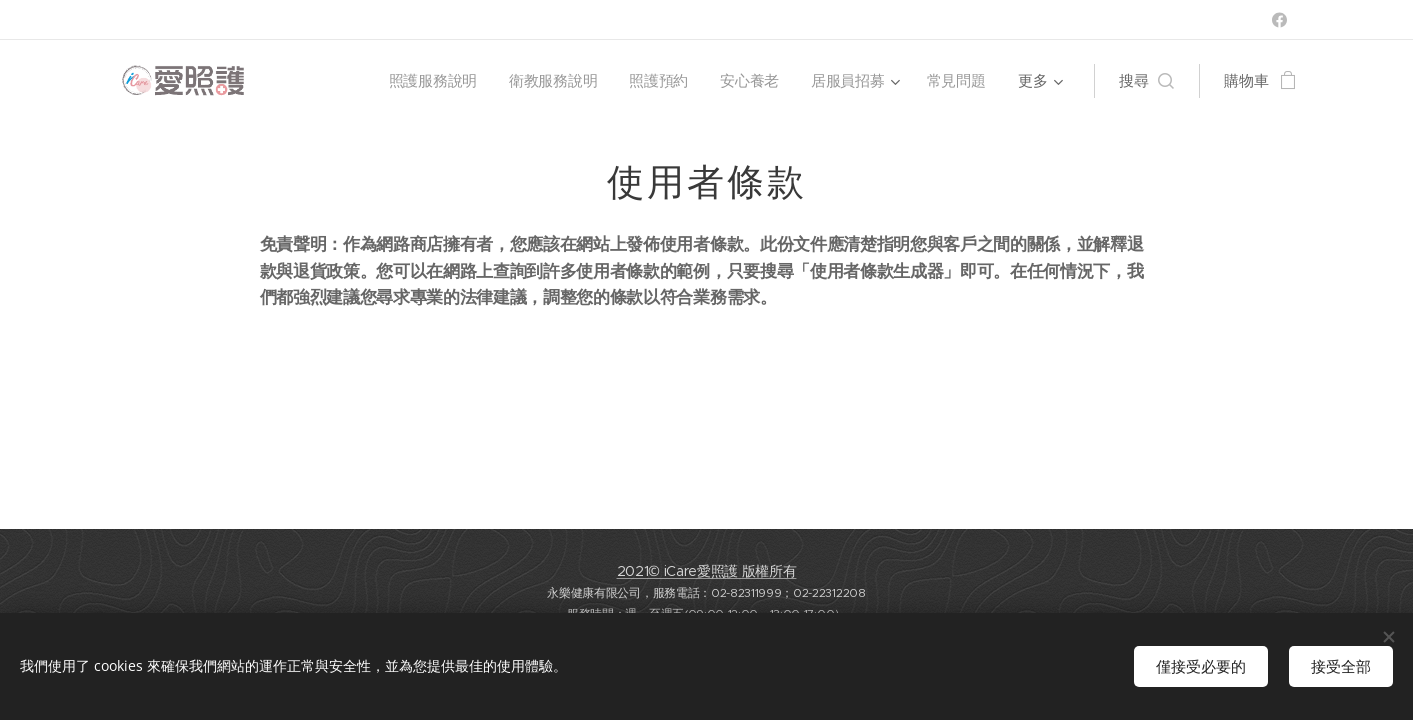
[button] (1146, 81)
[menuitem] (431, 81)
